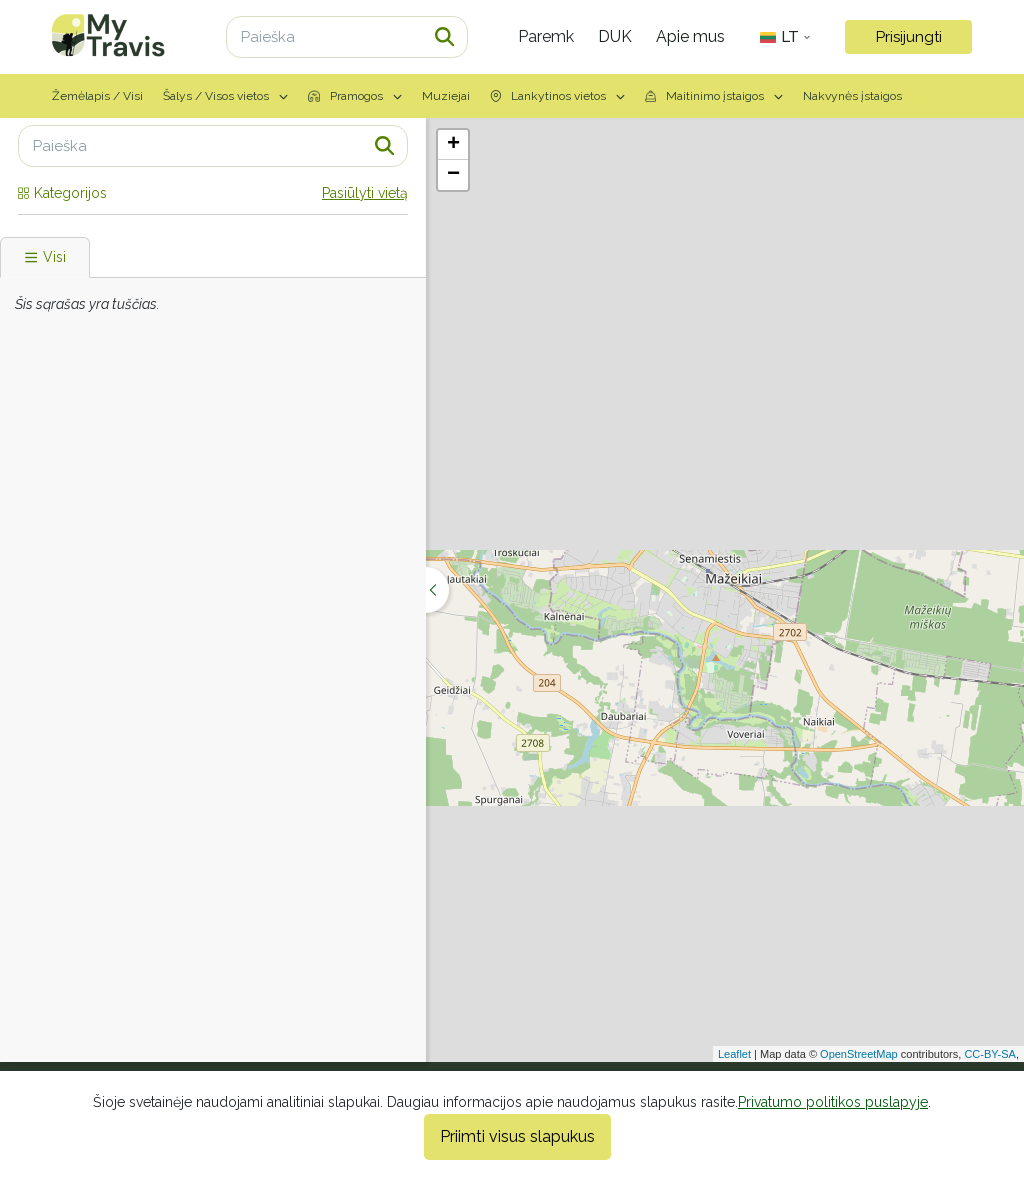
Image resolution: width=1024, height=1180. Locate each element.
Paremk (546, 36)
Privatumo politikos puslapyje (833, 1102)
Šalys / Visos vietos (225, 96)
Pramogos (355, 96)
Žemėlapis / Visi (97, 96)
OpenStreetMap (859, 1054)
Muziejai (446, 96)
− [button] (453, 175)
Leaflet (734, 1054)
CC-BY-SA (990, 1054)
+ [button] (453, 145)
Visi (45, 257)
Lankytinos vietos (557, 96)
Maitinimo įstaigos (714, 96)
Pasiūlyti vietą (365, 193)
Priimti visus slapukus (517, 1136)
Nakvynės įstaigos (852, 96)
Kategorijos (62, 193)
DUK (615, 36)
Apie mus (690, 36)
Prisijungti (909, 37)
